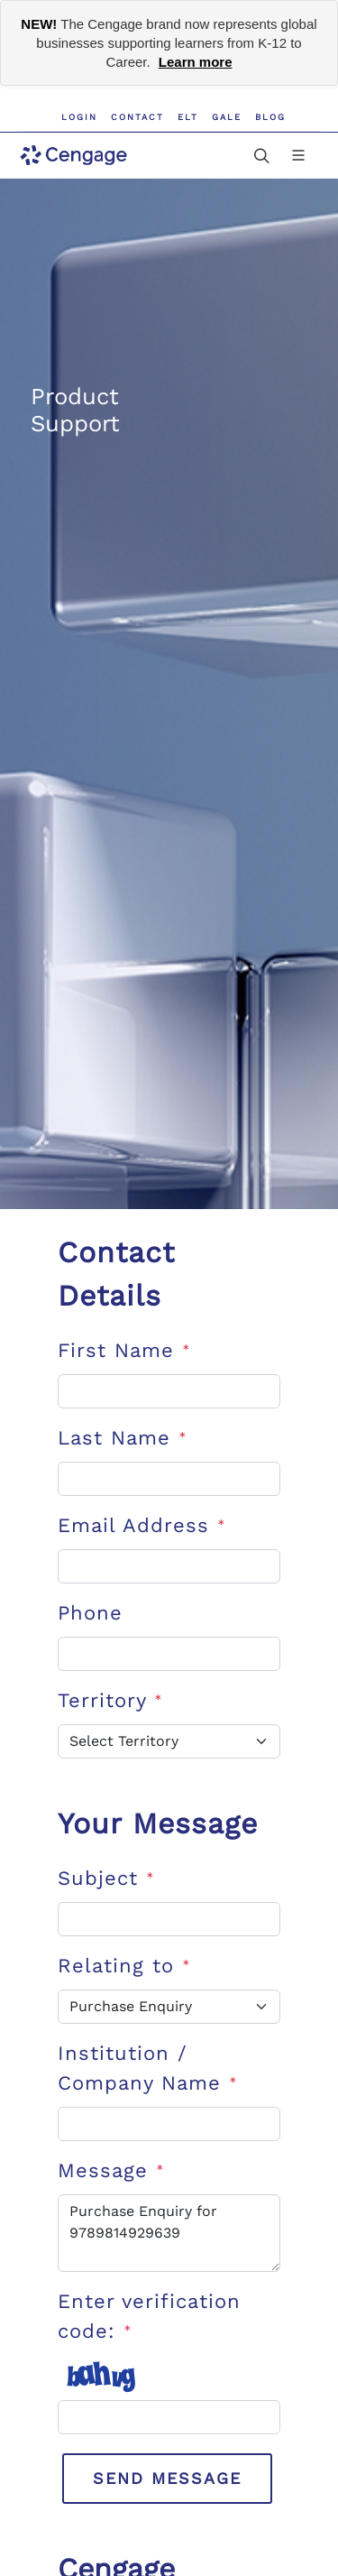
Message (111, 2170)
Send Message (167, 2478)
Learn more (196, 61)
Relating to (124, 1965)
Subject (106, 1878)
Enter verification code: (149, 2316)
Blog (270, 117)
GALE (227, 117)
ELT (188, 117)
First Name (124, 1350)
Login (79, 117)
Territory (110, 1700)
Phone (90, 1613)
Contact (137, 117)
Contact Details (116, 1274)
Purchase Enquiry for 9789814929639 (169, 2233)
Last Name (122, 1437)
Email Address (141, 1525)
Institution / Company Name (147, 2068)
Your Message (158, 1823)
